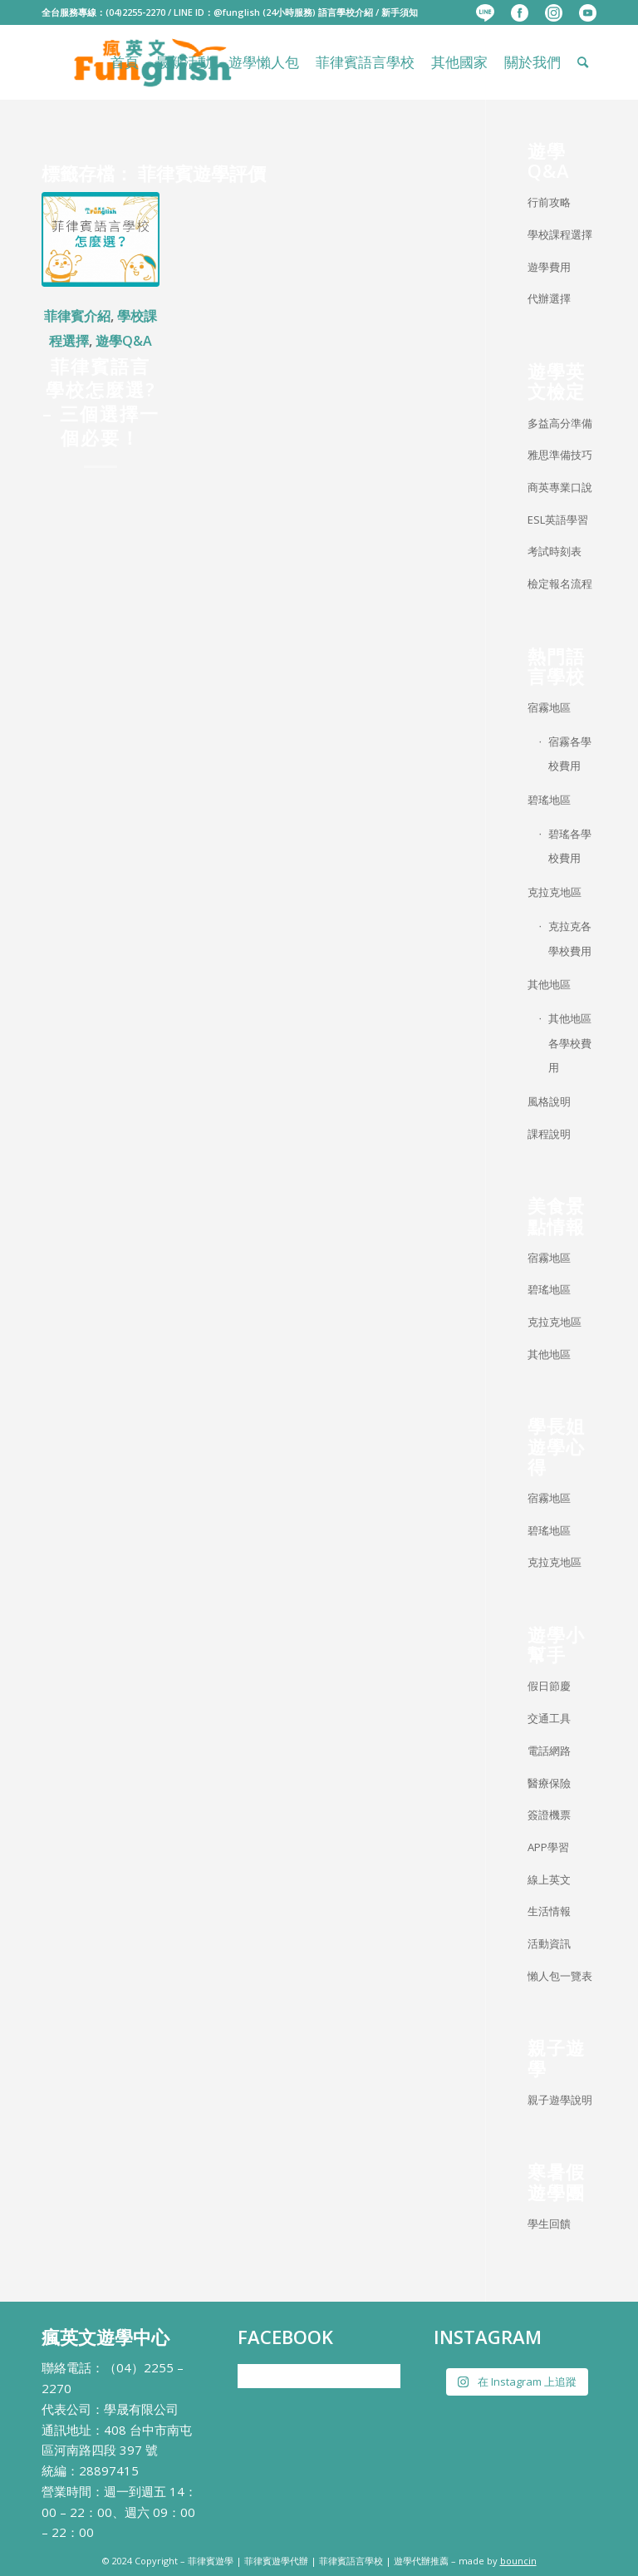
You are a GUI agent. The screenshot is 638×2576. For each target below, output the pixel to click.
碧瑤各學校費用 (569, 846)
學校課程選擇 (560, 234)
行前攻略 (549, 202)
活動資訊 (549, 1943)
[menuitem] (485, 13)
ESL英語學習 (558, 519)
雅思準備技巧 (560, 454)
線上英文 (549, 1879)
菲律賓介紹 (77, 316)
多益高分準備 (560, 423)
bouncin (518, 2560)
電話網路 (549, 1750)
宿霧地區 (549, 707)
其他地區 (549, 984)
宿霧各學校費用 (569, 754)
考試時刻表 (555, 551)
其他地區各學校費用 (569, 1043)
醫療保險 (549, 1783)
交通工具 (549, 1718)
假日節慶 (549, 1685)
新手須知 (399, 12)
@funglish (236, 12)
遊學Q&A (124, 341)
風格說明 (549, 1101)
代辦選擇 (549, 298)
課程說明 (549, 1133)
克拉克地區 (555, 891)
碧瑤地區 (549, 799)
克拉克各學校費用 (569, 938)
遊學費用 (549, 266)
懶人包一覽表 (560, 1975)
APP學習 (548, 1847)
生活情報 (549, 1911)
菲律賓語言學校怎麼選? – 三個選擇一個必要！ (101, 401)
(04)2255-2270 (135, 12)
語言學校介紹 (345, 12)
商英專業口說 (560, 487)
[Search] (582, 62)
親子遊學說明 (560, 2099)
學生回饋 (549, 2223)
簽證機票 (549, 1814)
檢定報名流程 (560, 583)
